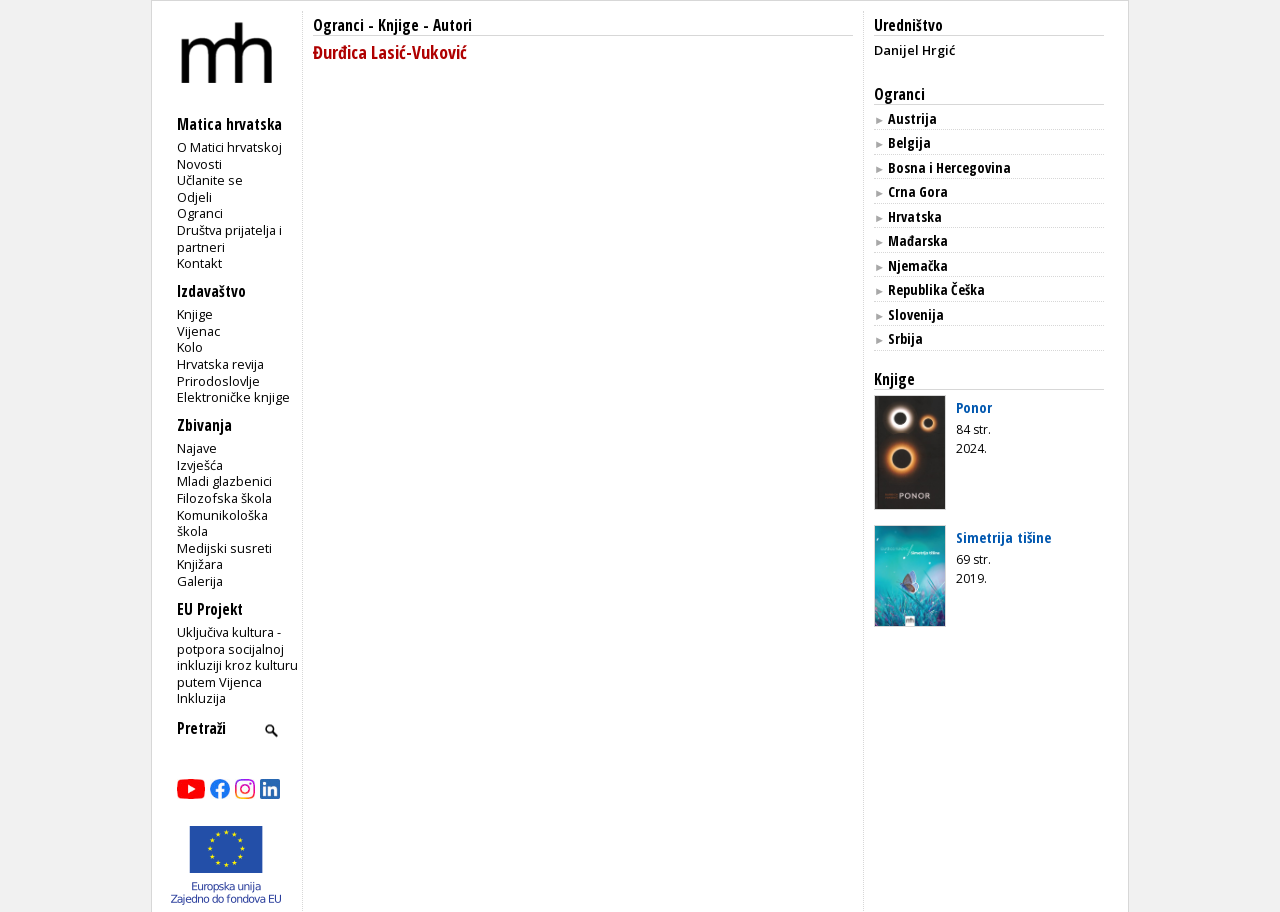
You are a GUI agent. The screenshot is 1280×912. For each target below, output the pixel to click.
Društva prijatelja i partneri (229, 238)
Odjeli (194, 197)
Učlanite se (210, 180)
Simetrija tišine (1003, 537)
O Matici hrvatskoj (229, 147)
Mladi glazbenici (224, 481)
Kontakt (199, 263)
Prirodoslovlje (218, 381)
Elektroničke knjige (233, 397)
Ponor (974, 407)
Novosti (199, 164)
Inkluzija (201, 698)
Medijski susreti (224, 548)
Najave (197, 448)
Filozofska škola (224, 498)
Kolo (190, 347)
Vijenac (198, 331)
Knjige (195, 314)
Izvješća (200, 465)
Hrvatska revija (220, 364)
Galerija (200, 581)
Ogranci (200, 213)
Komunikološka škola (222, 523)
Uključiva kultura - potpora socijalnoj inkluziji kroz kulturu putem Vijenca (237, 657)
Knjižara (200, 564)
